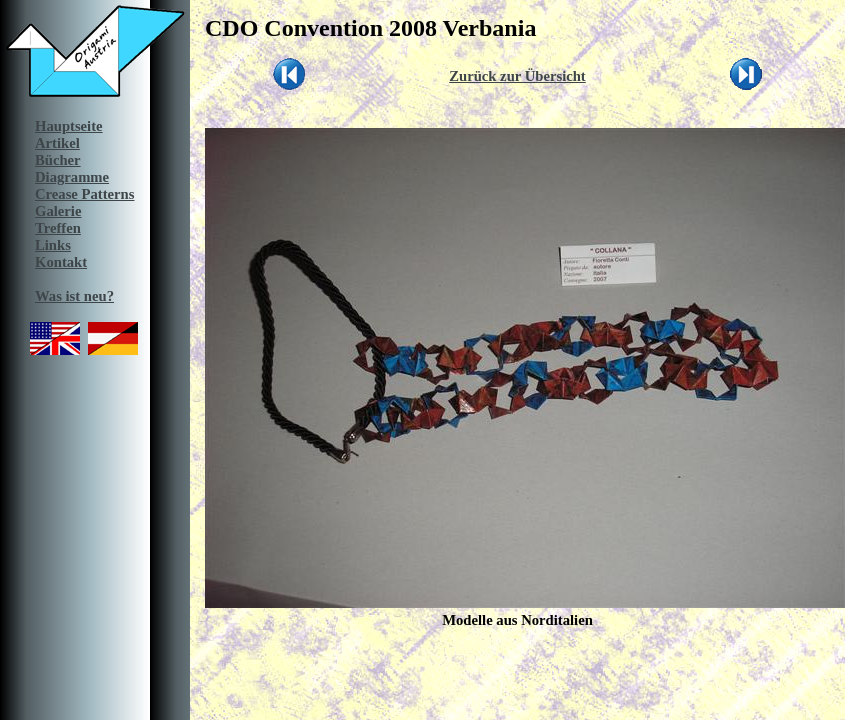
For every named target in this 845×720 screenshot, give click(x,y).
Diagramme (72, 177)
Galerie (58, 211)
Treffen (58, 228)
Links (53, 245)
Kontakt (61, 262)
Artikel (57, 143)
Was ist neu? (74, 296)
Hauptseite (69, 126)
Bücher (58, 160)
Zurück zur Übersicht (517, 76)
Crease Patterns (84, 194)
